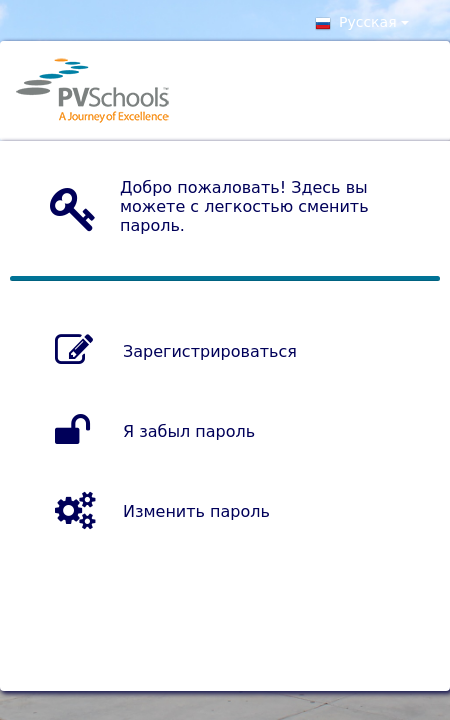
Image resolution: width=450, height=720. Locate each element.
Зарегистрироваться (210, 351)
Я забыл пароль (189, 431)
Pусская (362, 25)
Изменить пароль (196, 511)
